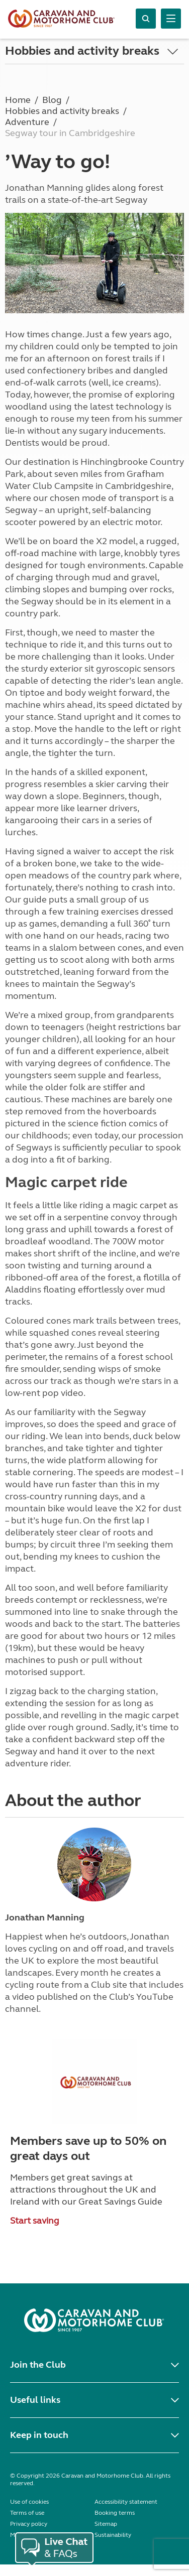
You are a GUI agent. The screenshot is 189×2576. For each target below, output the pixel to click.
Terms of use (27, 2512)
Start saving (34, 2220)
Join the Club (38, 2364)
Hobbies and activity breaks (82, 51)
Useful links (35, 2399)
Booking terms (114, 2512)
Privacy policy (28, 2523)
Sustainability (112, 2534)
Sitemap (105, 2523)
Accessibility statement (125, 2501)
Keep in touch (39, 2434)
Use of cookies (29, 2501)
